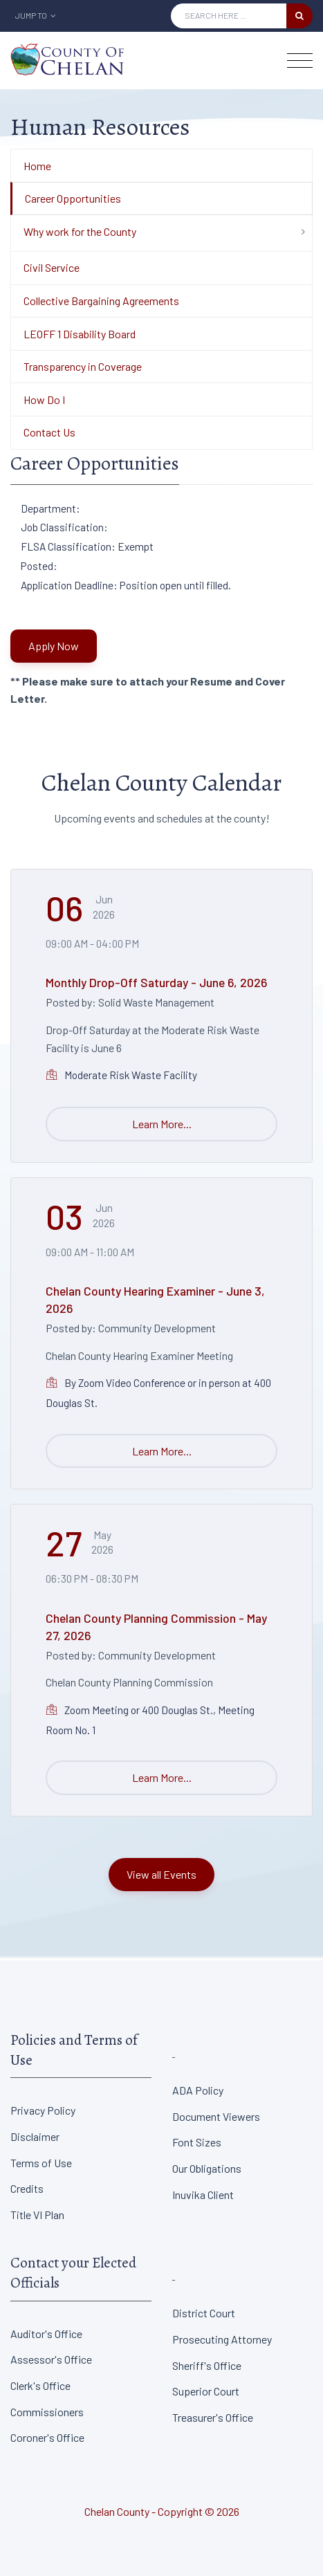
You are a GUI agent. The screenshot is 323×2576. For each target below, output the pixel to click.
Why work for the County (80, 231)
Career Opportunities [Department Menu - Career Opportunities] (73, 198)
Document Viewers (216, 2116)
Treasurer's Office (212, 2417)
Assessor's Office (51, 2359)
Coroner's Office (47, 2437)
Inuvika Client (203, 2194)
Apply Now (53, 645)
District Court (203, 2312)
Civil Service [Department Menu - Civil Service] (52, 267)
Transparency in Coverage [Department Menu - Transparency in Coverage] (83, 366)
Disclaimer (34, 2136)
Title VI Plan (37, 2214)
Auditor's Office (46, 2333)
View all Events (161, 1874)
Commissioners (47, 2411)
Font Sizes (196, 2142)
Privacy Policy (42, 2110)
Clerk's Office (40, 2385)
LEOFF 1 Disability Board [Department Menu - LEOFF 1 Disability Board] (80, 333)
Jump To (35, 15)
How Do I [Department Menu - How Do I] (44, 399)
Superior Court (205, 2391)
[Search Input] (228, 15)
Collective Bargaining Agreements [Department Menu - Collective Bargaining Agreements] (101, 300)
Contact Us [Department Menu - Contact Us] (49, 432)
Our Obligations (206, 2168)
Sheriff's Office (206, 2365)
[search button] (299, 15)
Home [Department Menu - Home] (37, 165)
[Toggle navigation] (300, 60)
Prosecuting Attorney (222, 2339)
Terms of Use (41, 2162)
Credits (27, 2188)
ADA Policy (197, 2090)
